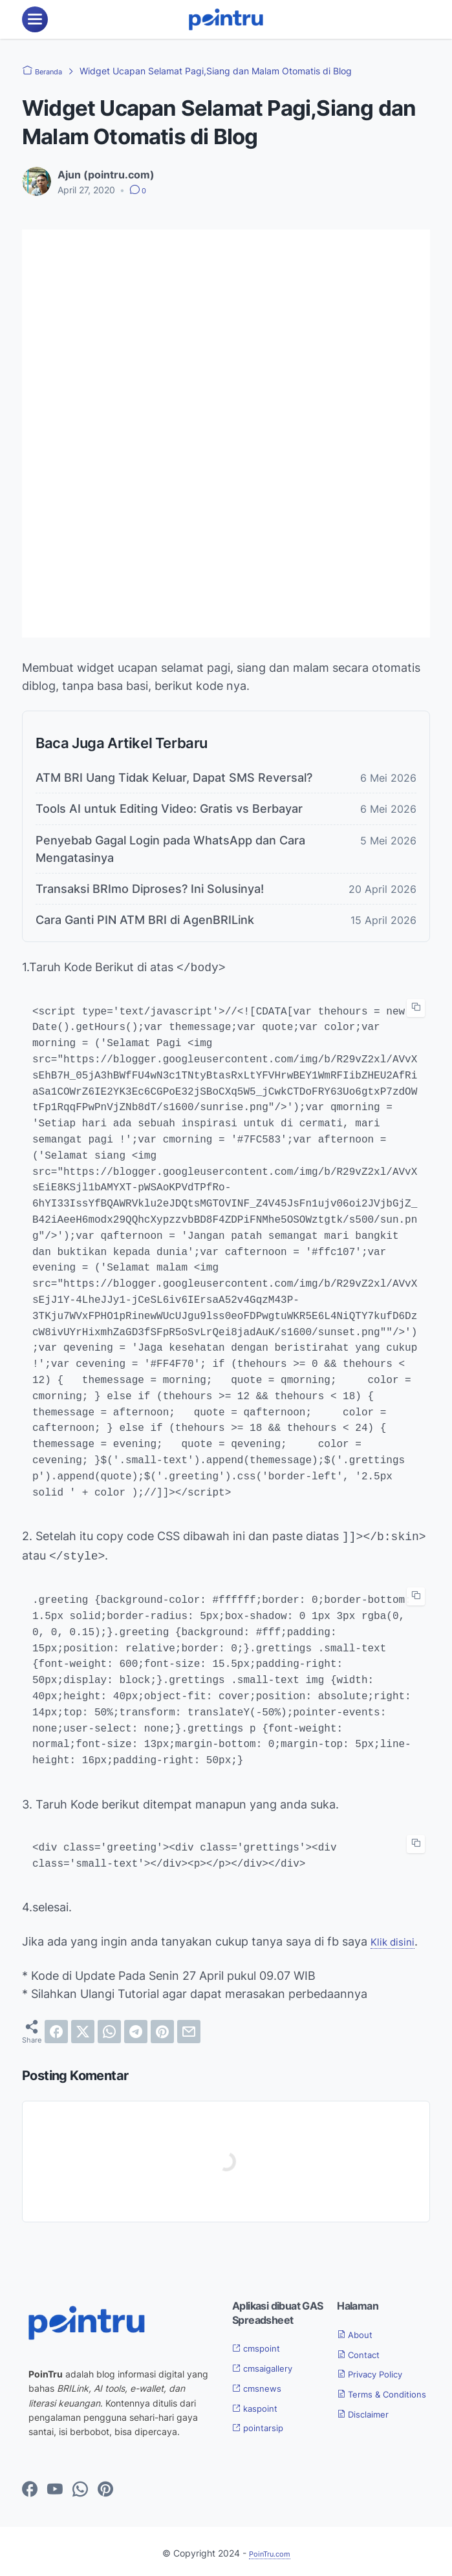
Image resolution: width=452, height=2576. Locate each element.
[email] (188, 2027)
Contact (363, 2350)
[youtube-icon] (55, 2486)
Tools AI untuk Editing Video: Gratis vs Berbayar (169, 808)
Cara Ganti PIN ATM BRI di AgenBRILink (145, 920)
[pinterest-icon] (105, 2486)
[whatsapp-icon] (80, 2486)
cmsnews (261, 2383)
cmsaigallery (269, 2363)
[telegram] (135, 2027)
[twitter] (82, 2027)
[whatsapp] (109, 2027)
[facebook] (56, 2027)
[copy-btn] (416, 1007)
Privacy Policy (378, 2369)
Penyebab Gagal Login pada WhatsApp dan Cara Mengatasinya (170, 848)
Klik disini (396, 1937)
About (358, 2330)
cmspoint (261, 2343)
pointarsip (263, 2423)
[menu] (35, 19)
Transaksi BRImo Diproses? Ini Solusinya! (150, 889)
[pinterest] (162, 2027)
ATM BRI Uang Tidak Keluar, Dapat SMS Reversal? (174, 777)
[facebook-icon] (30, 2486)
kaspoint (260, 2404)
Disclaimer (369, 2426)
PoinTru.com (270, 2549)
